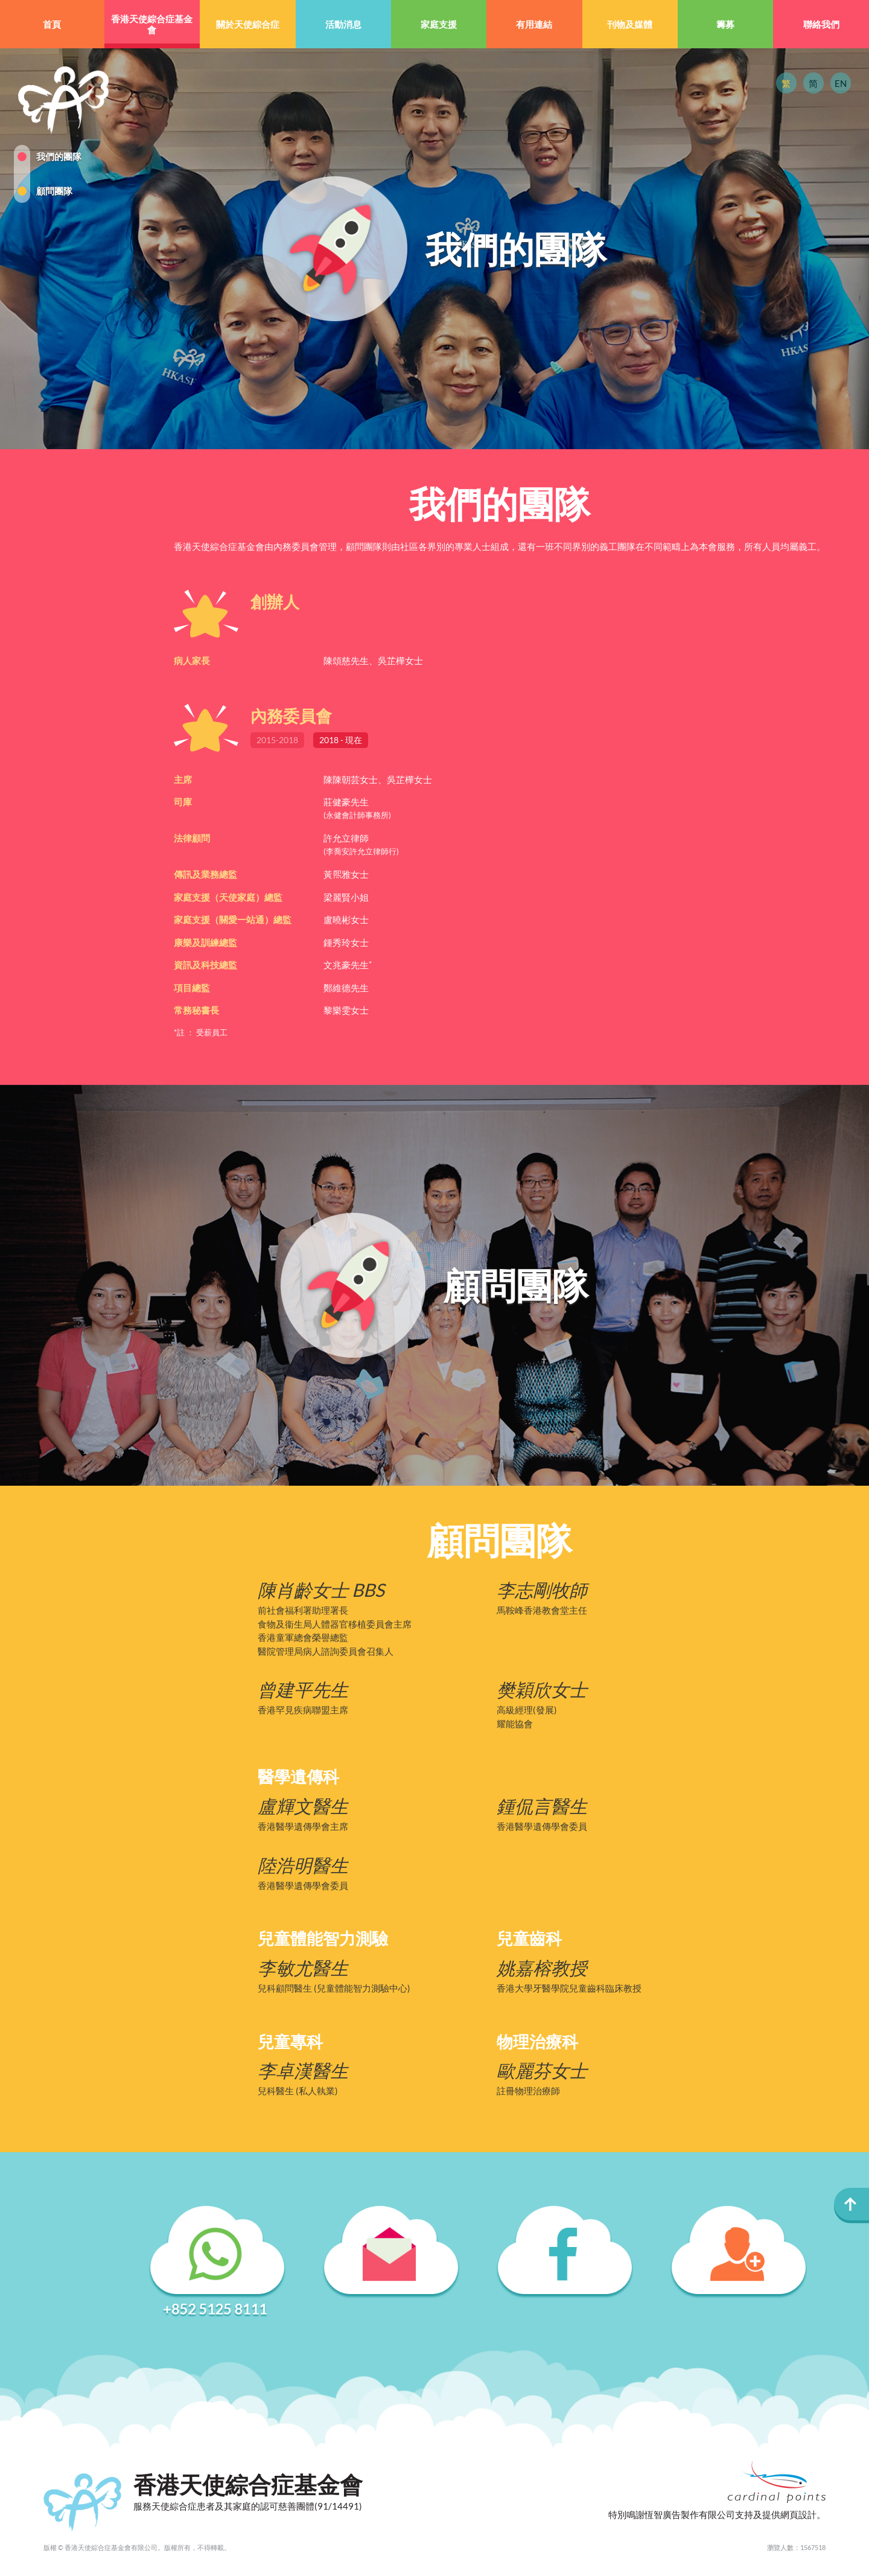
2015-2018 (277, 740)
